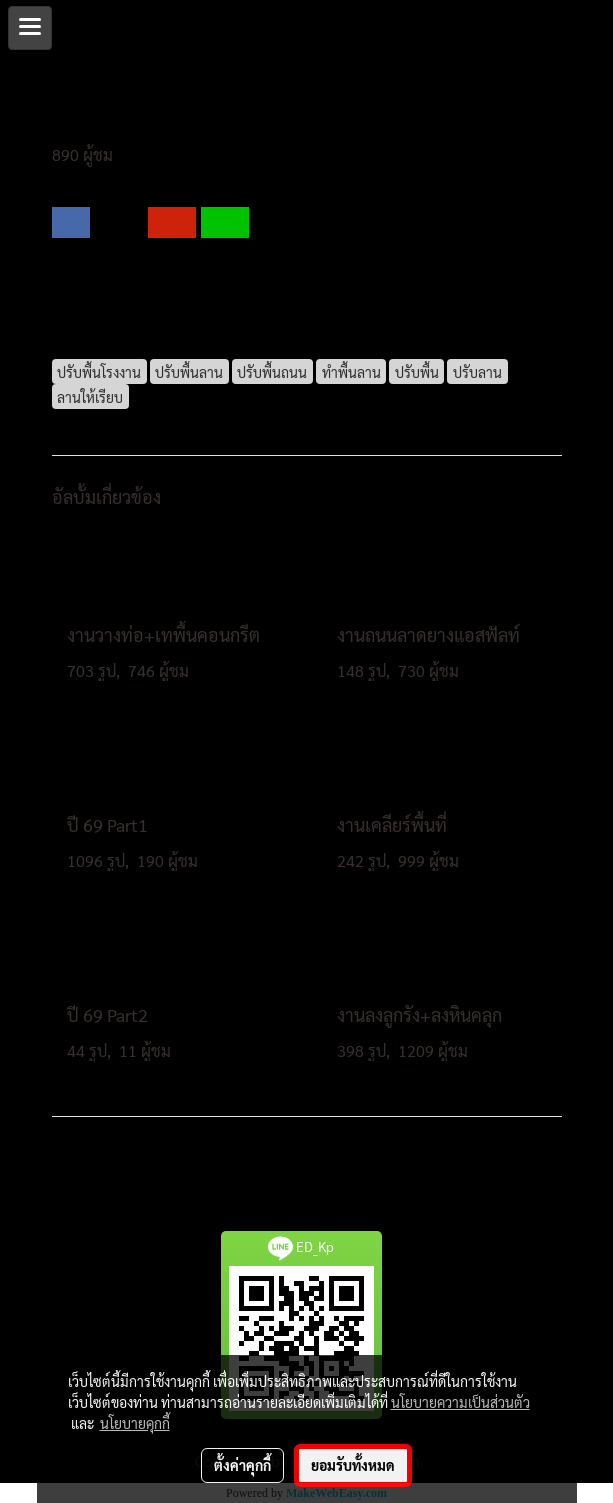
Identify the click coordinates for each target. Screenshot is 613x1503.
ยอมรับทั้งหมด (353, 1465)
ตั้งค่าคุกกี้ (242, 1465)
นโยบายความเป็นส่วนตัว (460, 1402)
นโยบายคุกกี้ (135, 1423)
